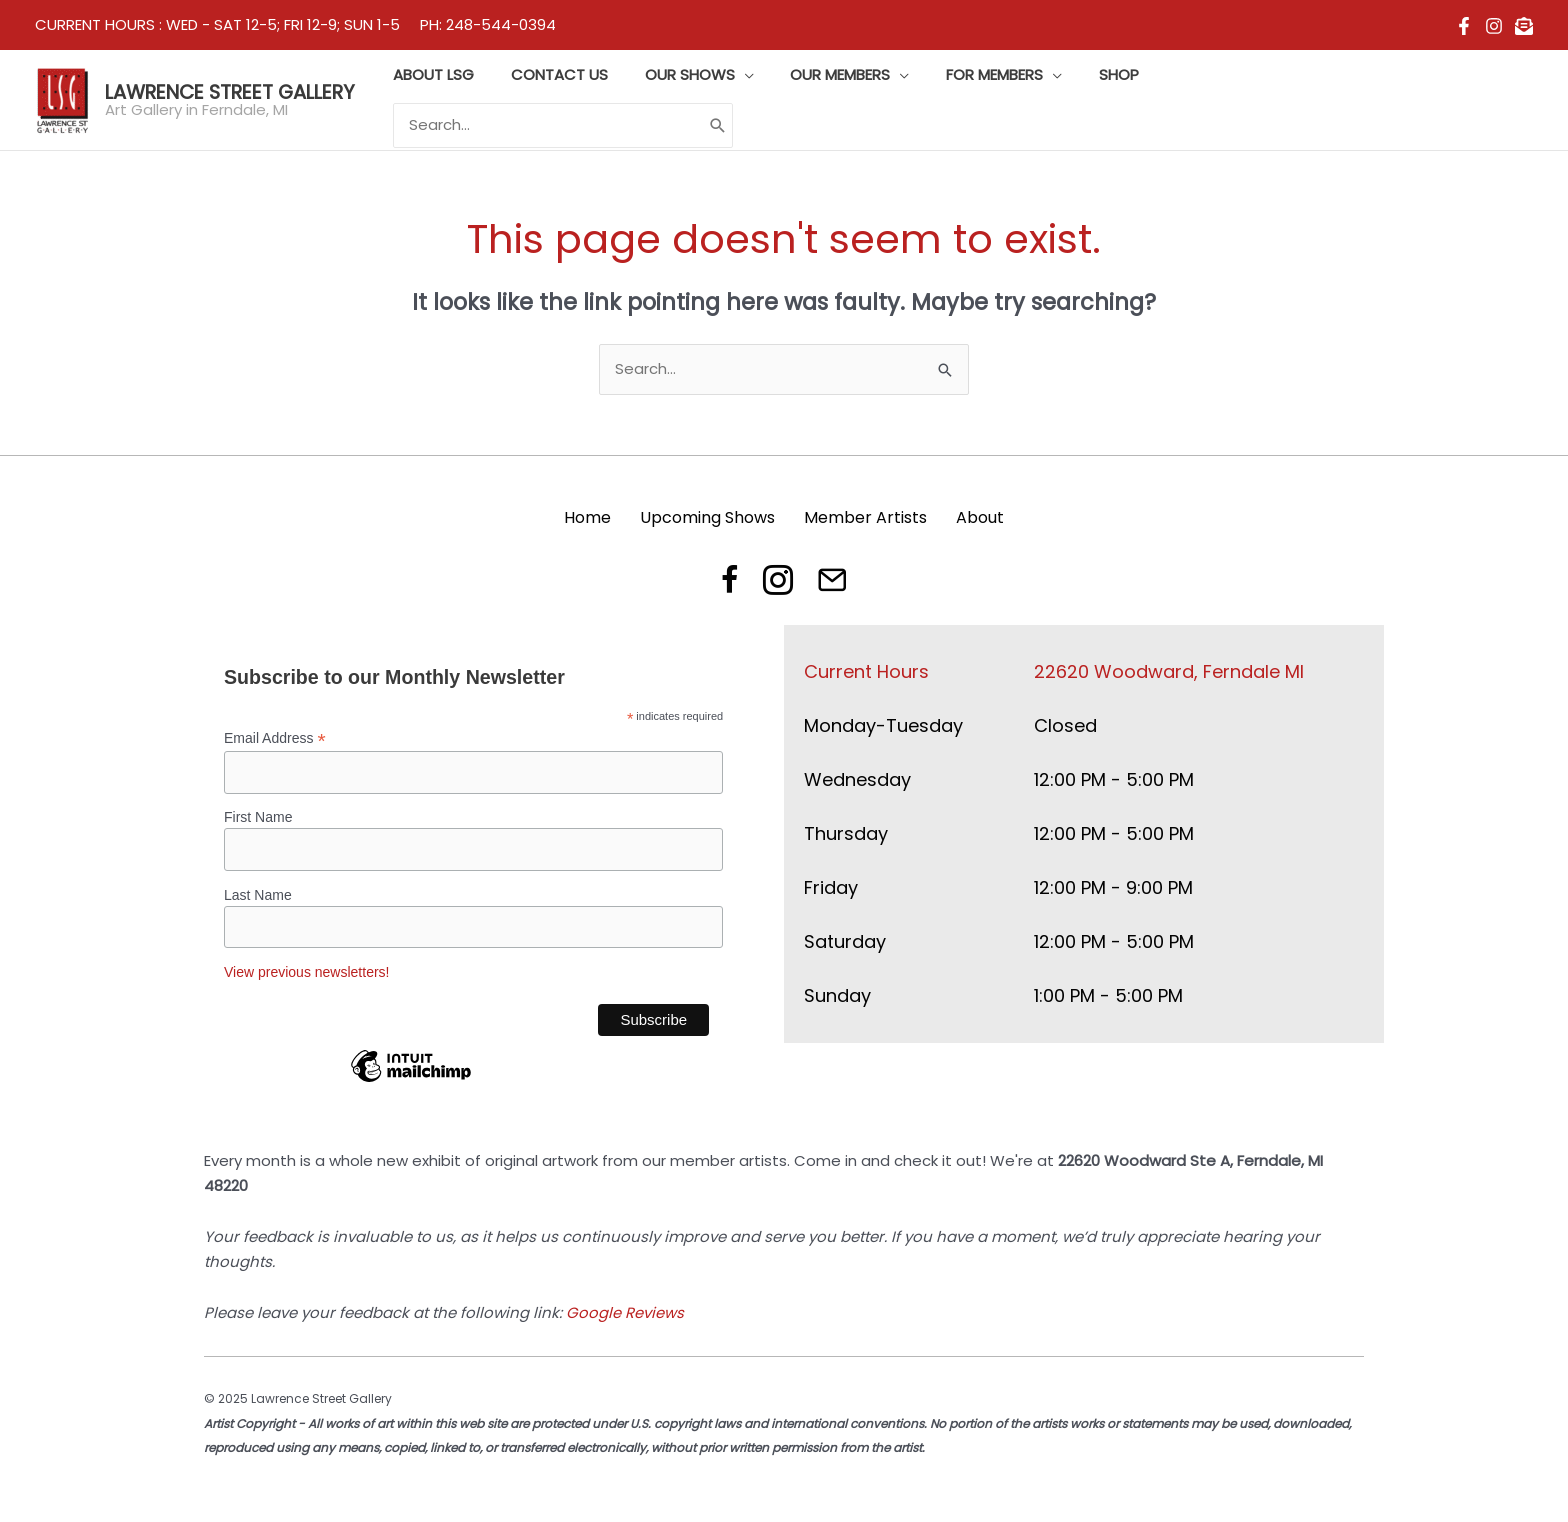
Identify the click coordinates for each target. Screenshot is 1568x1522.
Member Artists (865, 516)
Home (587, 516)
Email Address (275, 737)
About (980, 516)
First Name (258, 817)
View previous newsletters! (306, 972)
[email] (1524, 26)
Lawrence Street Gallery (230, 91)
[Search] (1503, 100)
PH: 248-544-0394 (488, 24)
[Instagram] (1494, 26)
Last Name (258, 894)
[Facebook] (1464, 26)
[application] (773, 100)
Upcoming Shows (707, 516)
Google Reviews (625, 1312)
